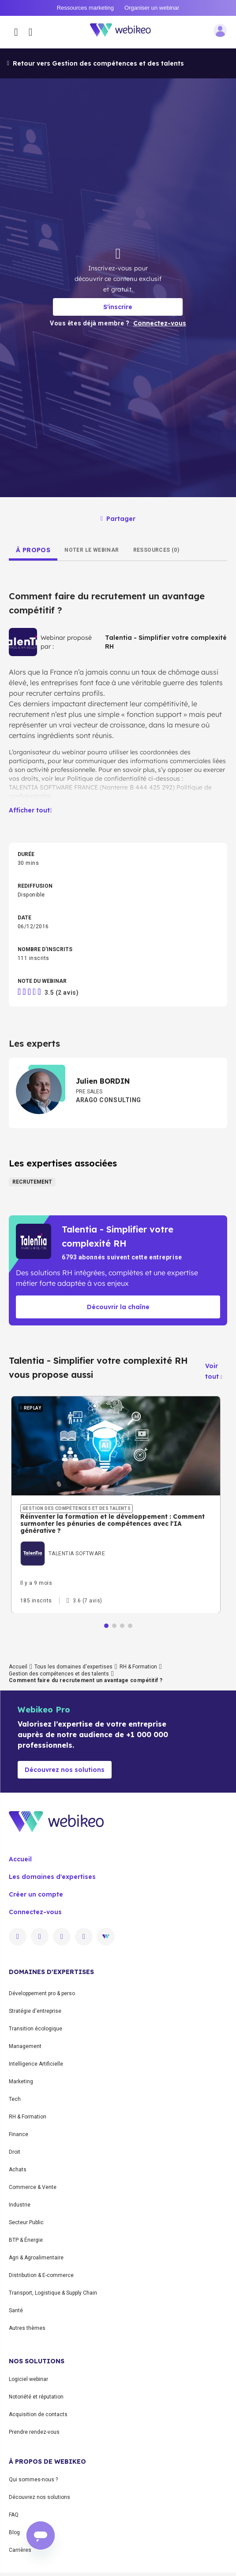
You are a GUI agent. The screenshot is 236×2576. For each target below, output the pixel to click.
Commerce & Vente (32, 2187)
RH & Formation (138, 1667)
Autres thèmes (27, 2328)
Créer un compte (36, 1894)
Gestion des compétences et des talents (59, 1674)
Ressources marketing (85, 7)
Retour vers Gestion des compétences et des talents (95, 63)
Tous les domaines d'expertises (73, 1667)
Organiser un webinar (151, 7)
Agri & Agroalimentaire (36, 2258)
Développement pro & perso (42, 1993)
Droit (14, 2152)
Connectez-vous (35, 1912)
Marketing (21, 2081)
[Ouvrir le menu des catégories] (16, 32)
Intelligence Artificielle (36, 2064)
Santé (16, 2310)
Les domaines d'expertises (52, 1877)
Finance (18, 2134)
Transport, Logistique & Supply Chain (53, 2293)
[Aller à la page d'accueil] (125, 32)
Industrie (19, 2205)
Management (25, 2046)
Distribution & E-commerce (41, 2275)
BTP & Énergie (26, 2240)
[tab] (33, 550)
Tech (15, 2099)
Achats (17, 2169)
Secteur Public (26, 2222)
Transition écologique (35, 2029)
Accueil (18, 1667)
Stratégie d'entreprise (35, 2011)
